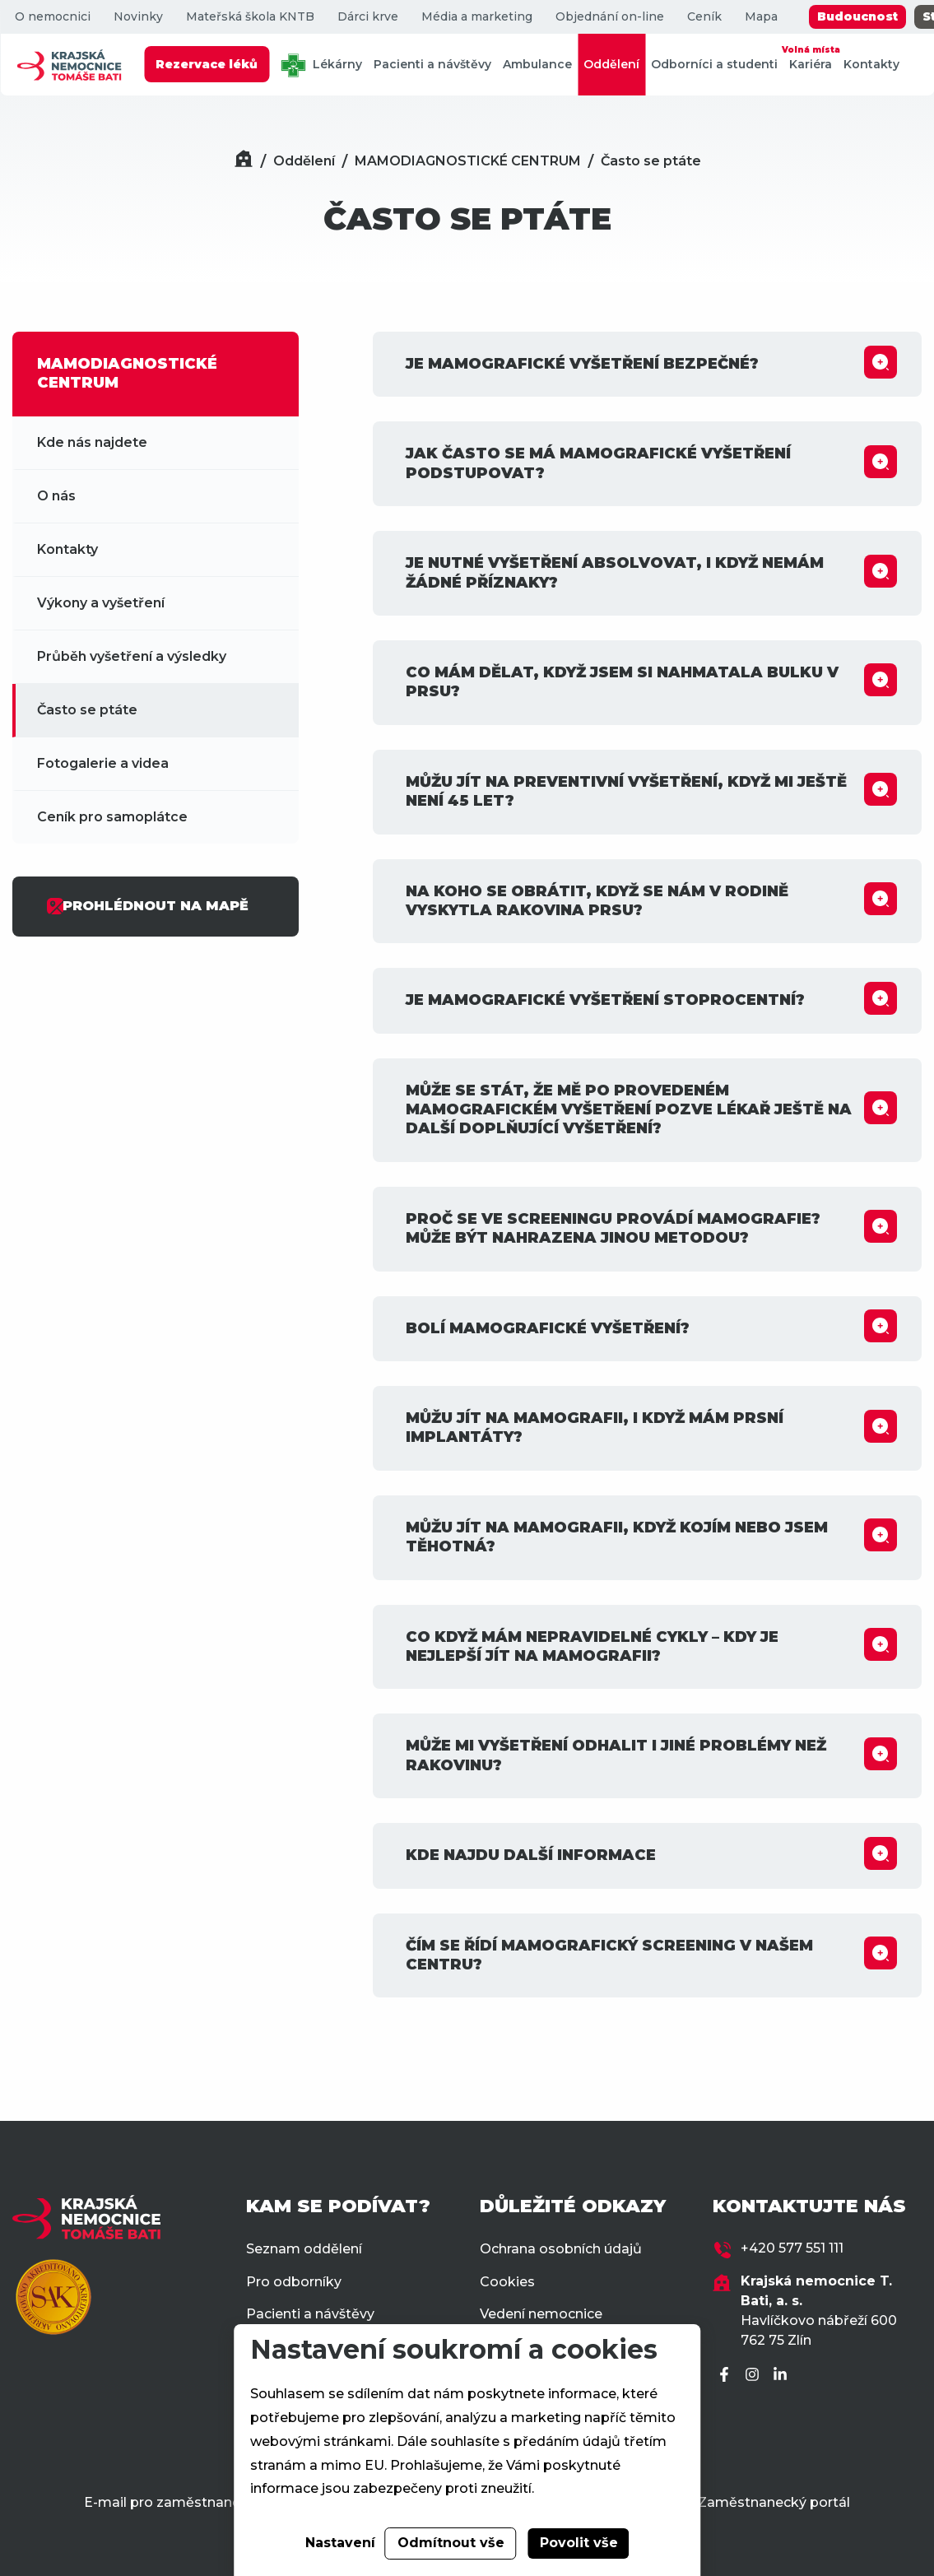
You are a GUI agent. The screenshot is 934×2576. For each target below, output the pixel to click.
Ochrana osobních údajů (561, 2249)
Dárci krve (367, 17)
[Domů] (243, 161)
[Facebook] (727, 2375)
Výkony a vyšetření (101, 603)
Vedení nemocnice (541, 2314)
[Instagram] (754, 2375)
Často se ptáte (651, 161)
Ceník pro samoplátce (112, 817)
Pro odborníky (294, 2282)
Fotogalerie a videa (103, 763)
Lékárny (321, 65)
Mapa (760, 17)
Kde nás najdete (92, 442)
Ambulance (537, 64)
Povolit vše (579, 2542)
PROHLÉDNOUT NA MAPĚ (147, 906)
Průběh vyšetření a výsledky (131, 656)
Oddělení (611, 64)
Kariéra (810, 57)
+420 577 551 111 (792, 2248)
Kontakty (871, 64)
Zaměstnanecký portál (774, 2502)
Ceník (703, 17)
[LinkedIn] (782, 2375)
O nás (56, 496)
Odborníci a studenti (714, 64)
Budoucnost (856, 16)
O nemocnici (52, 17)
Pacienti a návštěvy (432, 64)
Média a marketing (476, 17)
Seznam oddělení (304, 2249)
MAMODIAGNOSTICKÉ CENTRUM (468, 161)
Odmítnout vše (450, 2542)
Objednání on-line (609, 17)
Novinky (137, 17)
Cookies (507, 2282)
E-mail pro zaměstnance (166, 2502)
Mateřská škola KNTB (249, 17)
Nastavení (340, 2542)
